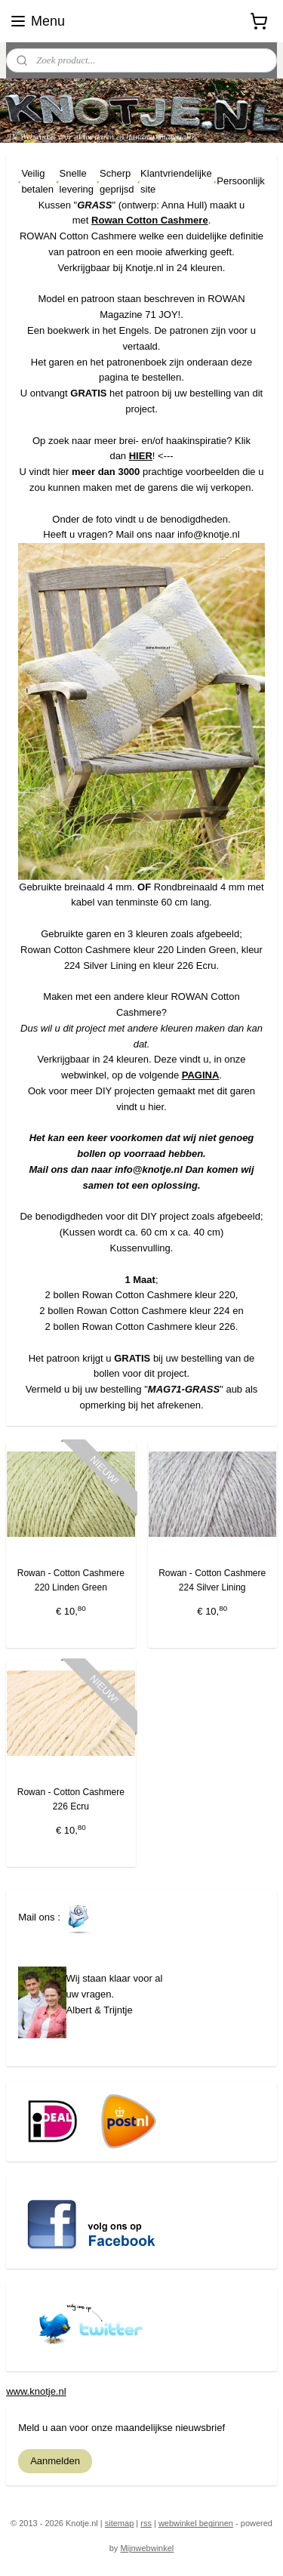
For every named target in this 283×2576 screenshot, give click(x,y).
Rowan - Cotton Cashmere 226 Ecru (71, 1799)
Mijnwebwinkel (147, 2548)
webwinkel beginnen (195, 2523)
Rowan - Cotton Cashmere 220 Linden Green (71, 1580)
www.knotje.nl (36, 2391)
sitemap (119, 2523)
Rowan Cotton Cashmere (149, 221)
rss (146, 2523)
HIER (140, 456)
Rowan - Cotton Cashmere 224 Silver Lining (212, 1580)
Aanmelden (55, 2460)
